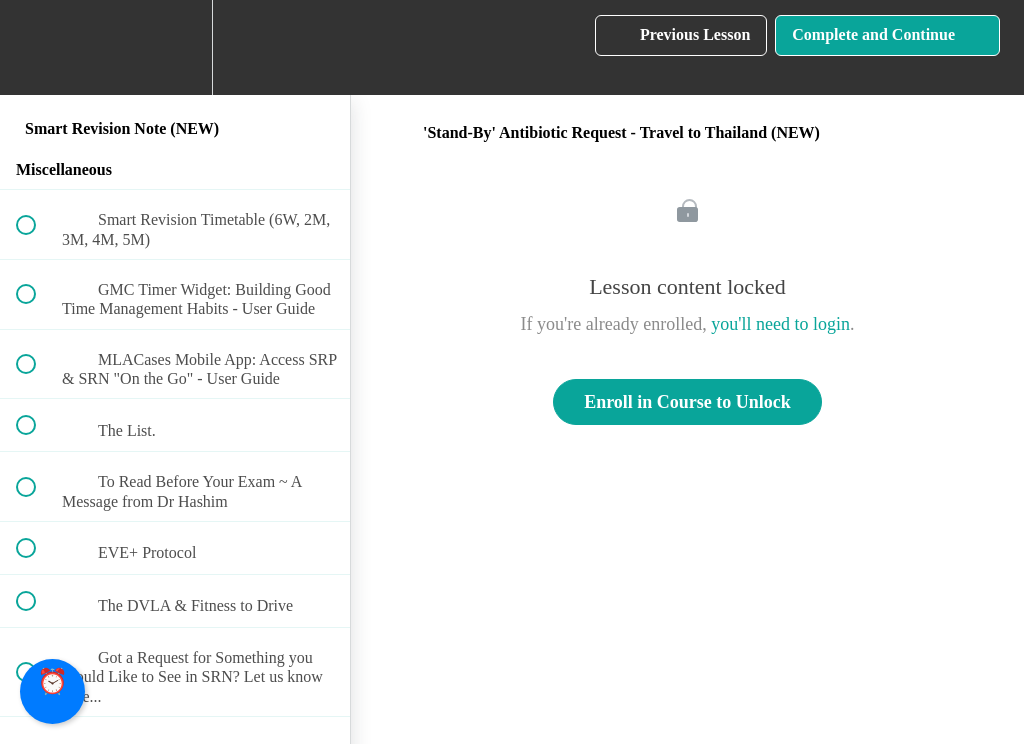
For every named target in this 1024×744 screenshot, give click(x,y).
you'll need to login (780, 324)
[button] (37, 47)
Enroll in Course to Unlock (687, 402)
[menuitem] (175, 47)
